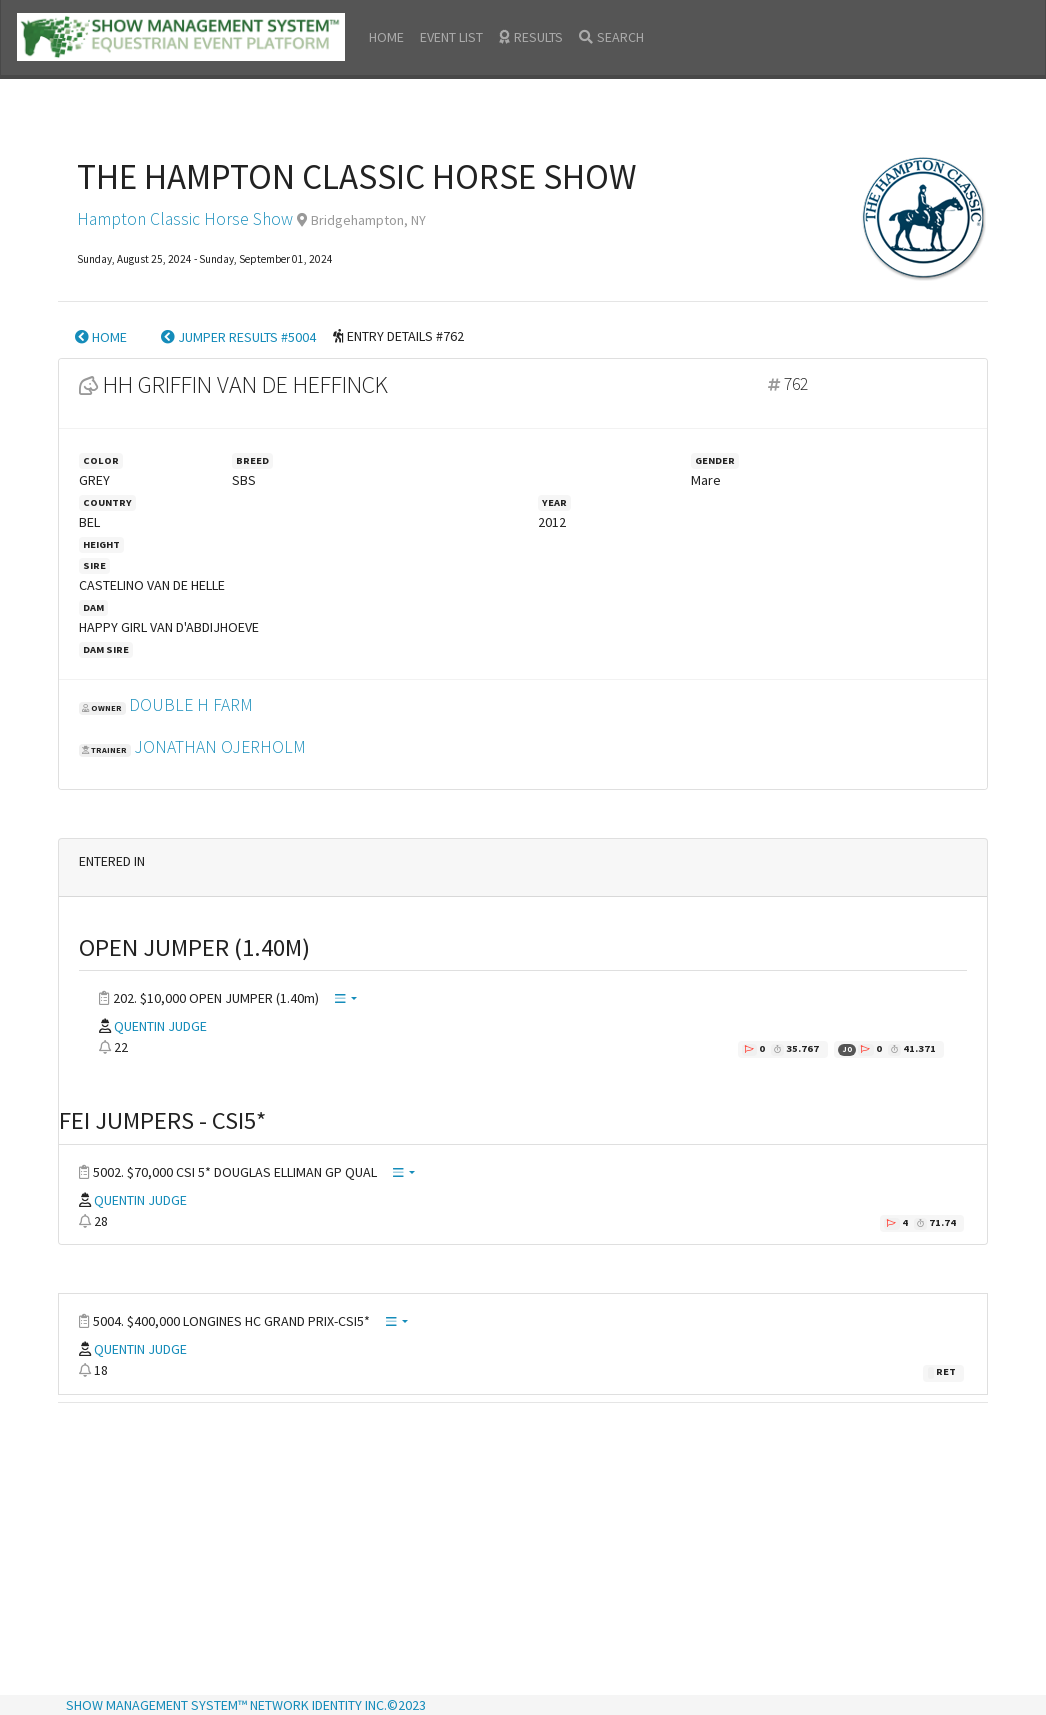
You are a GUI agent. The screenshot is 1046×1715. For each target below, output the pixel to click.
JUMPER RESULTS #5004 (238, 337)
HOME (386, 37)
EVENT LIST (451, 37)
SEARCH (611, 37)
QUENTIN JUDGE (160, 1026)
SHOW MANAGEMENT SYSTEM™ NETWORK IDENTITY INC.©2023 (246, 1705)
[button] (346, 999)
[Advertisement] (523, 1551)
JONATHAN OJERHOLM (220, 747)
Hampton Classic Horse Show (185, 219)
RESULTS (531, 37)
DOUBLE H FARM (191, 705)
